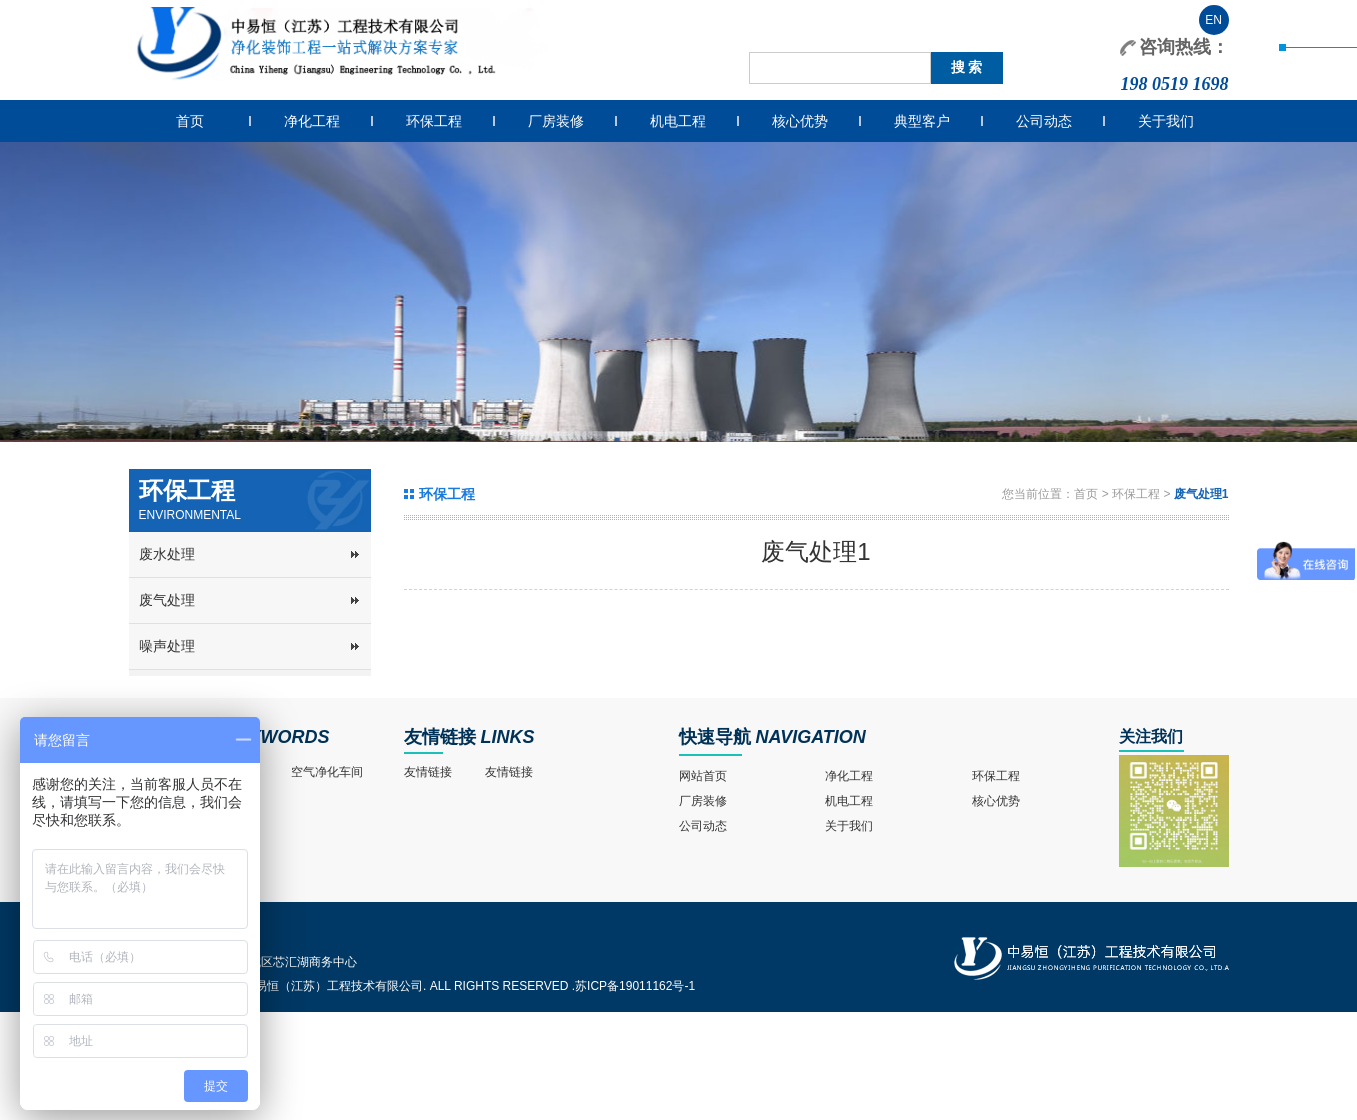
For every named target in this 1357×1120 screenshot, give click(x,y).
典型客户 (922, 121)
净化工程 (312, 121)
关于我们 (1166, 121)
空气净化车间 (327, 772)
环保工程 (434, 121)
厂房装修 (556, 121)
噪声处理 (167, 646)
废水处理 (167, 554)
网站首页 (703, 776)
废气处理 (167, 600)
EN (1213, 20)
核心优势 (800, 121)
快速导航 (715, 737)
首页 (190, 121)
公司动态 (1044, 121)
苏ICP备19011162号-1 (635, 986)
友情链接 (440, 737)
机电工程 (678, 121)
